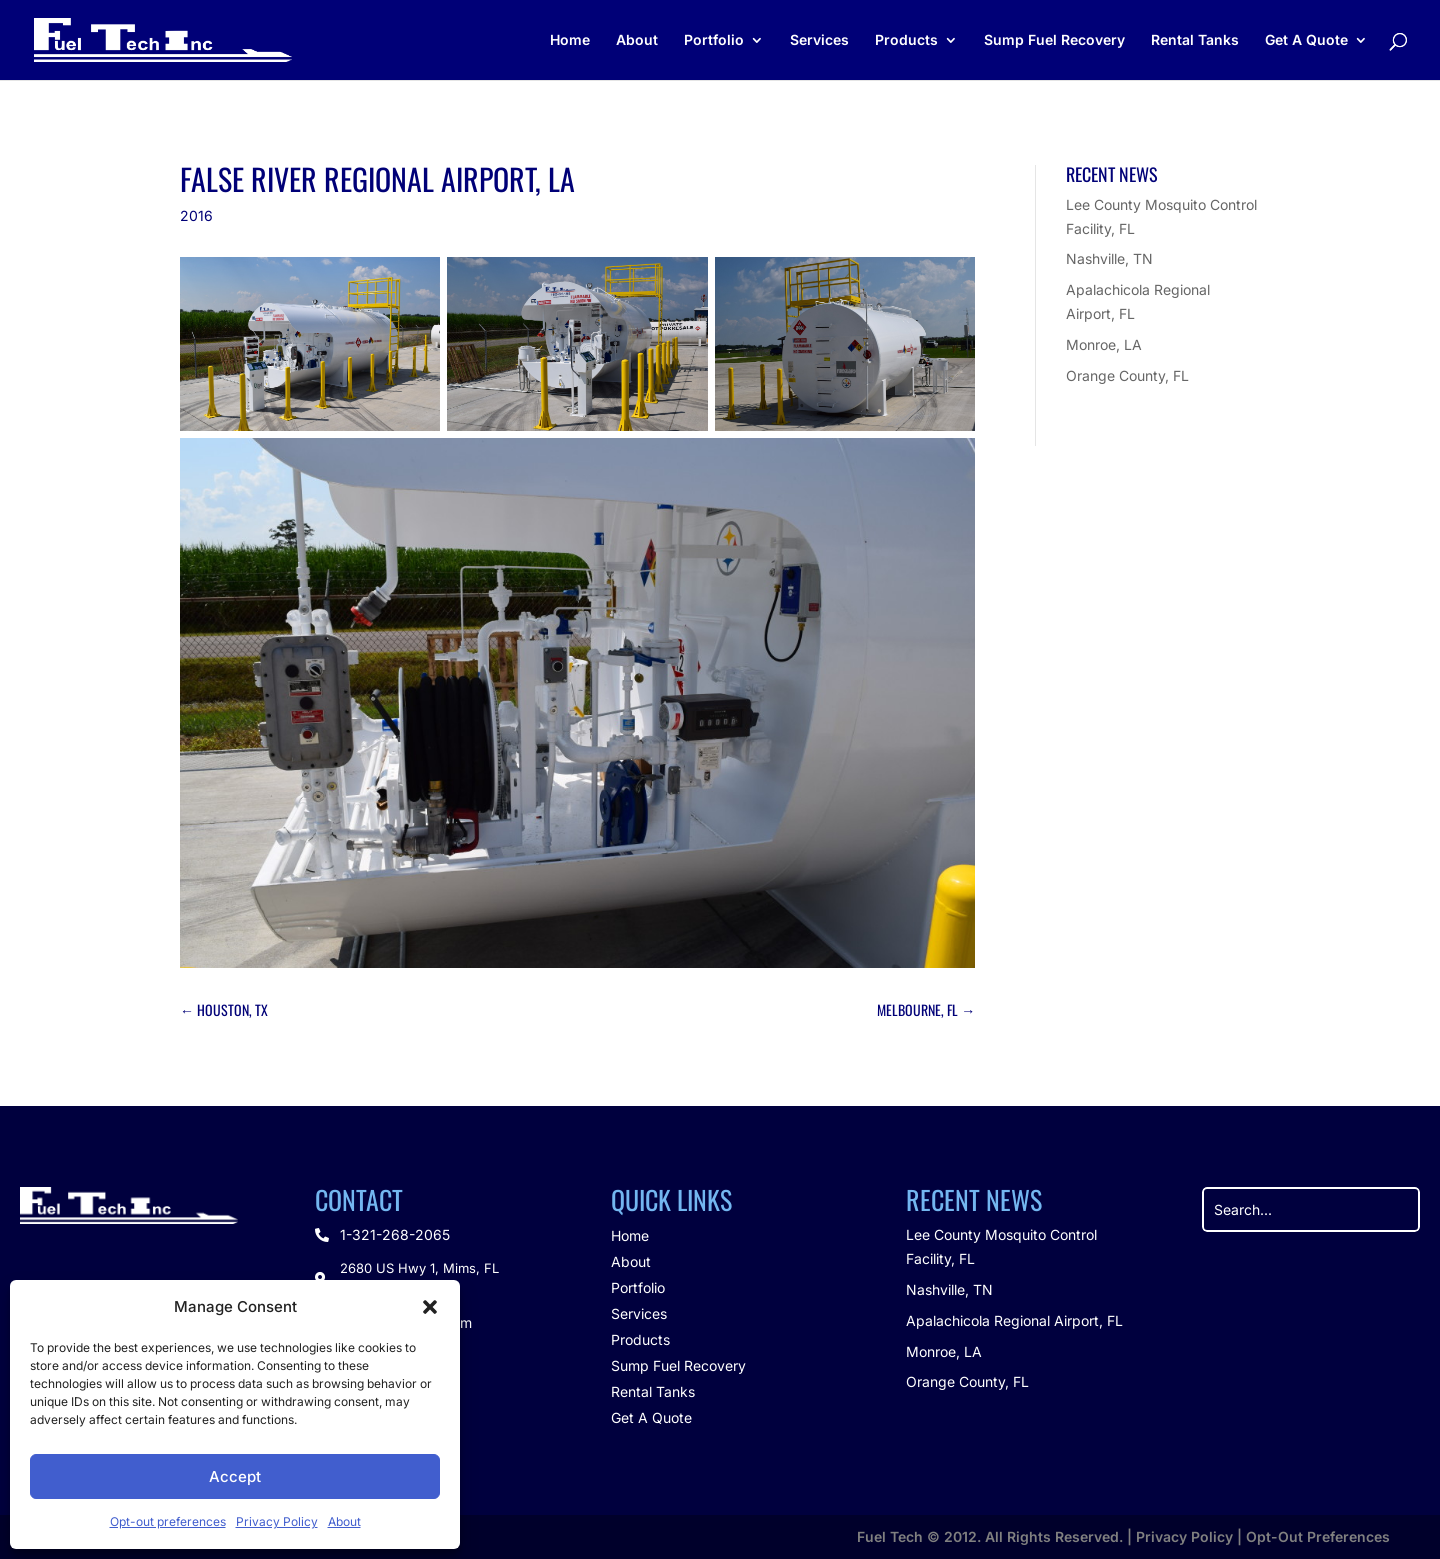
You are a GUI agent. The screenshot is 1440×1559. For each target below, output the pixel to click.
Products (906, 40)
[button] (430, 1307)
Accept (235, 1476)
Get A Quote (1306, 40)
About (344, 1521)
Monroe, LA (1104, 344)
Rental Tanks (1195, 40)
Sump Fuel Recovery (1054, 40)
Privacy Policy (277, 1521)
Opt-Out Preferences (1318, 1536)
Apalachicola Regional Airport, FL (1014, 1320)
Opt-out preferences (168, 1521)
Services (819, 40)
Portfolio (714, 40)
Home (570, 40)
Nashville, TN (1109, 258)
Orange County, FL (1127, 375)
